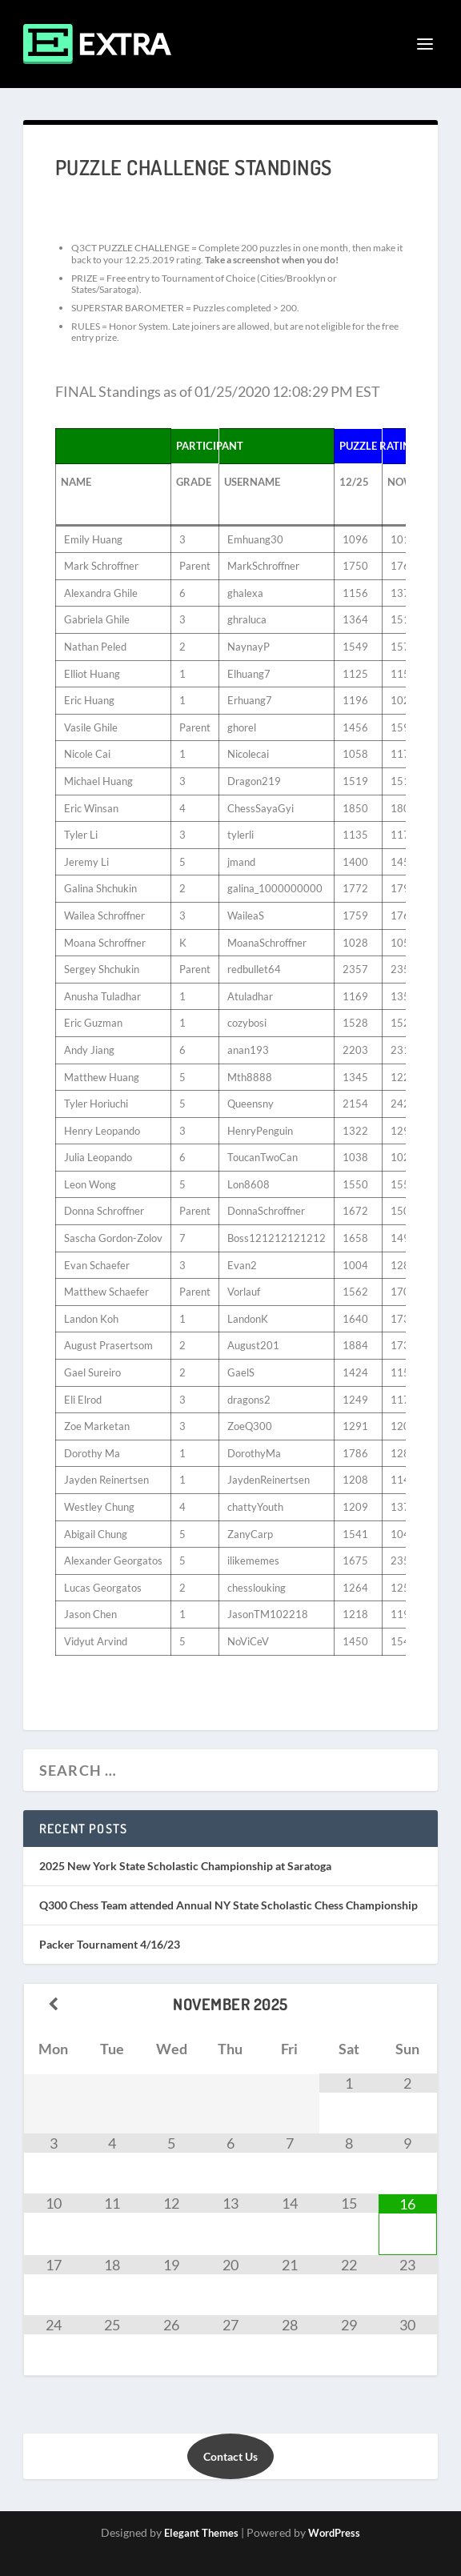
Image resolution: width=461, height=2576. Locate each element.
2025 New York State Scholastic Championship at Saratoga (185, 1866)
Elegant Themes (201, 2532)
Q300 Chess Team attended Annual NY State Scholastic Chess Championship (228, 1905)
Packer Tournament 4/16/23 (109, 1944)
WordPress (334, 2532)
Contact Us (230, 2456)
